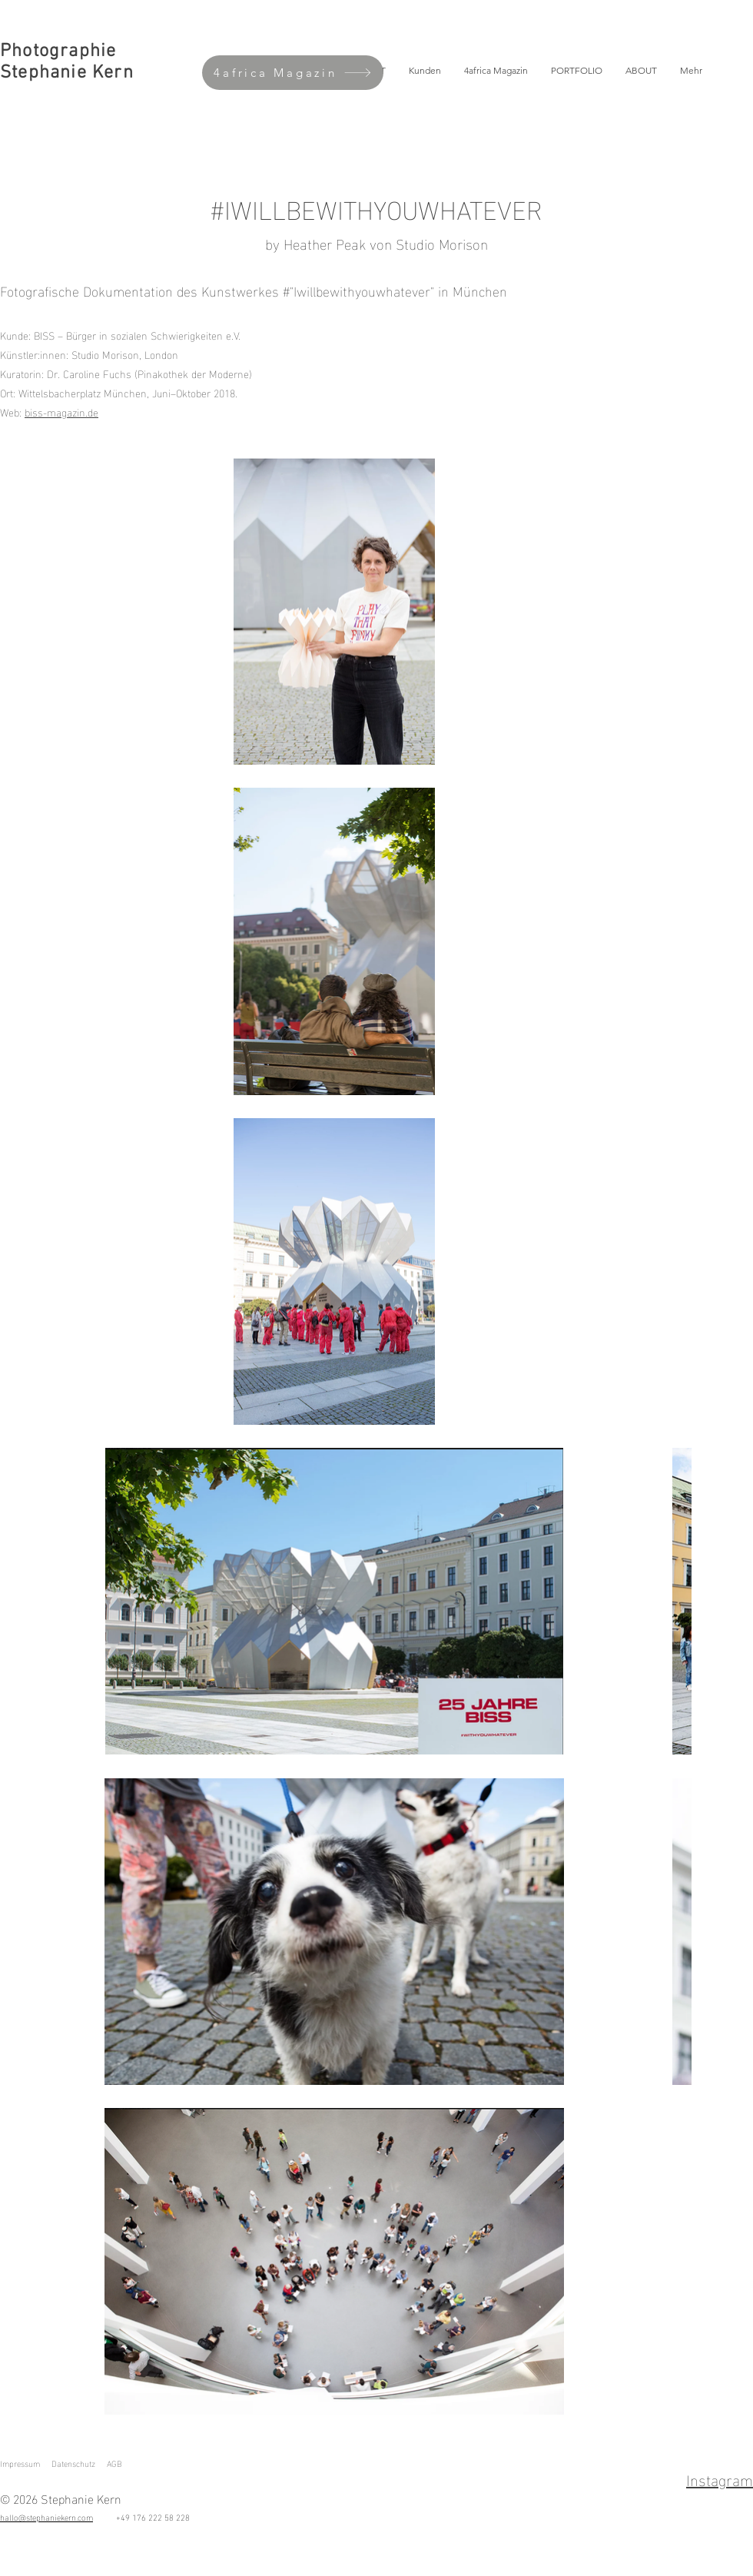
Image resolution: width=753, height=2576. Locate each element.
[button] (576, 70)
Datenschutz (73, 2463)
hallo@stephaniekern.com (46, 2517)
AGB (114, 2463)
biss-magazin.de (61, 411)
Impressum (20, 2463)
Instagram (719, 2478)
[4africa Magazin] (292, 72)
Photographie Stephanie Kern (67, 62)
